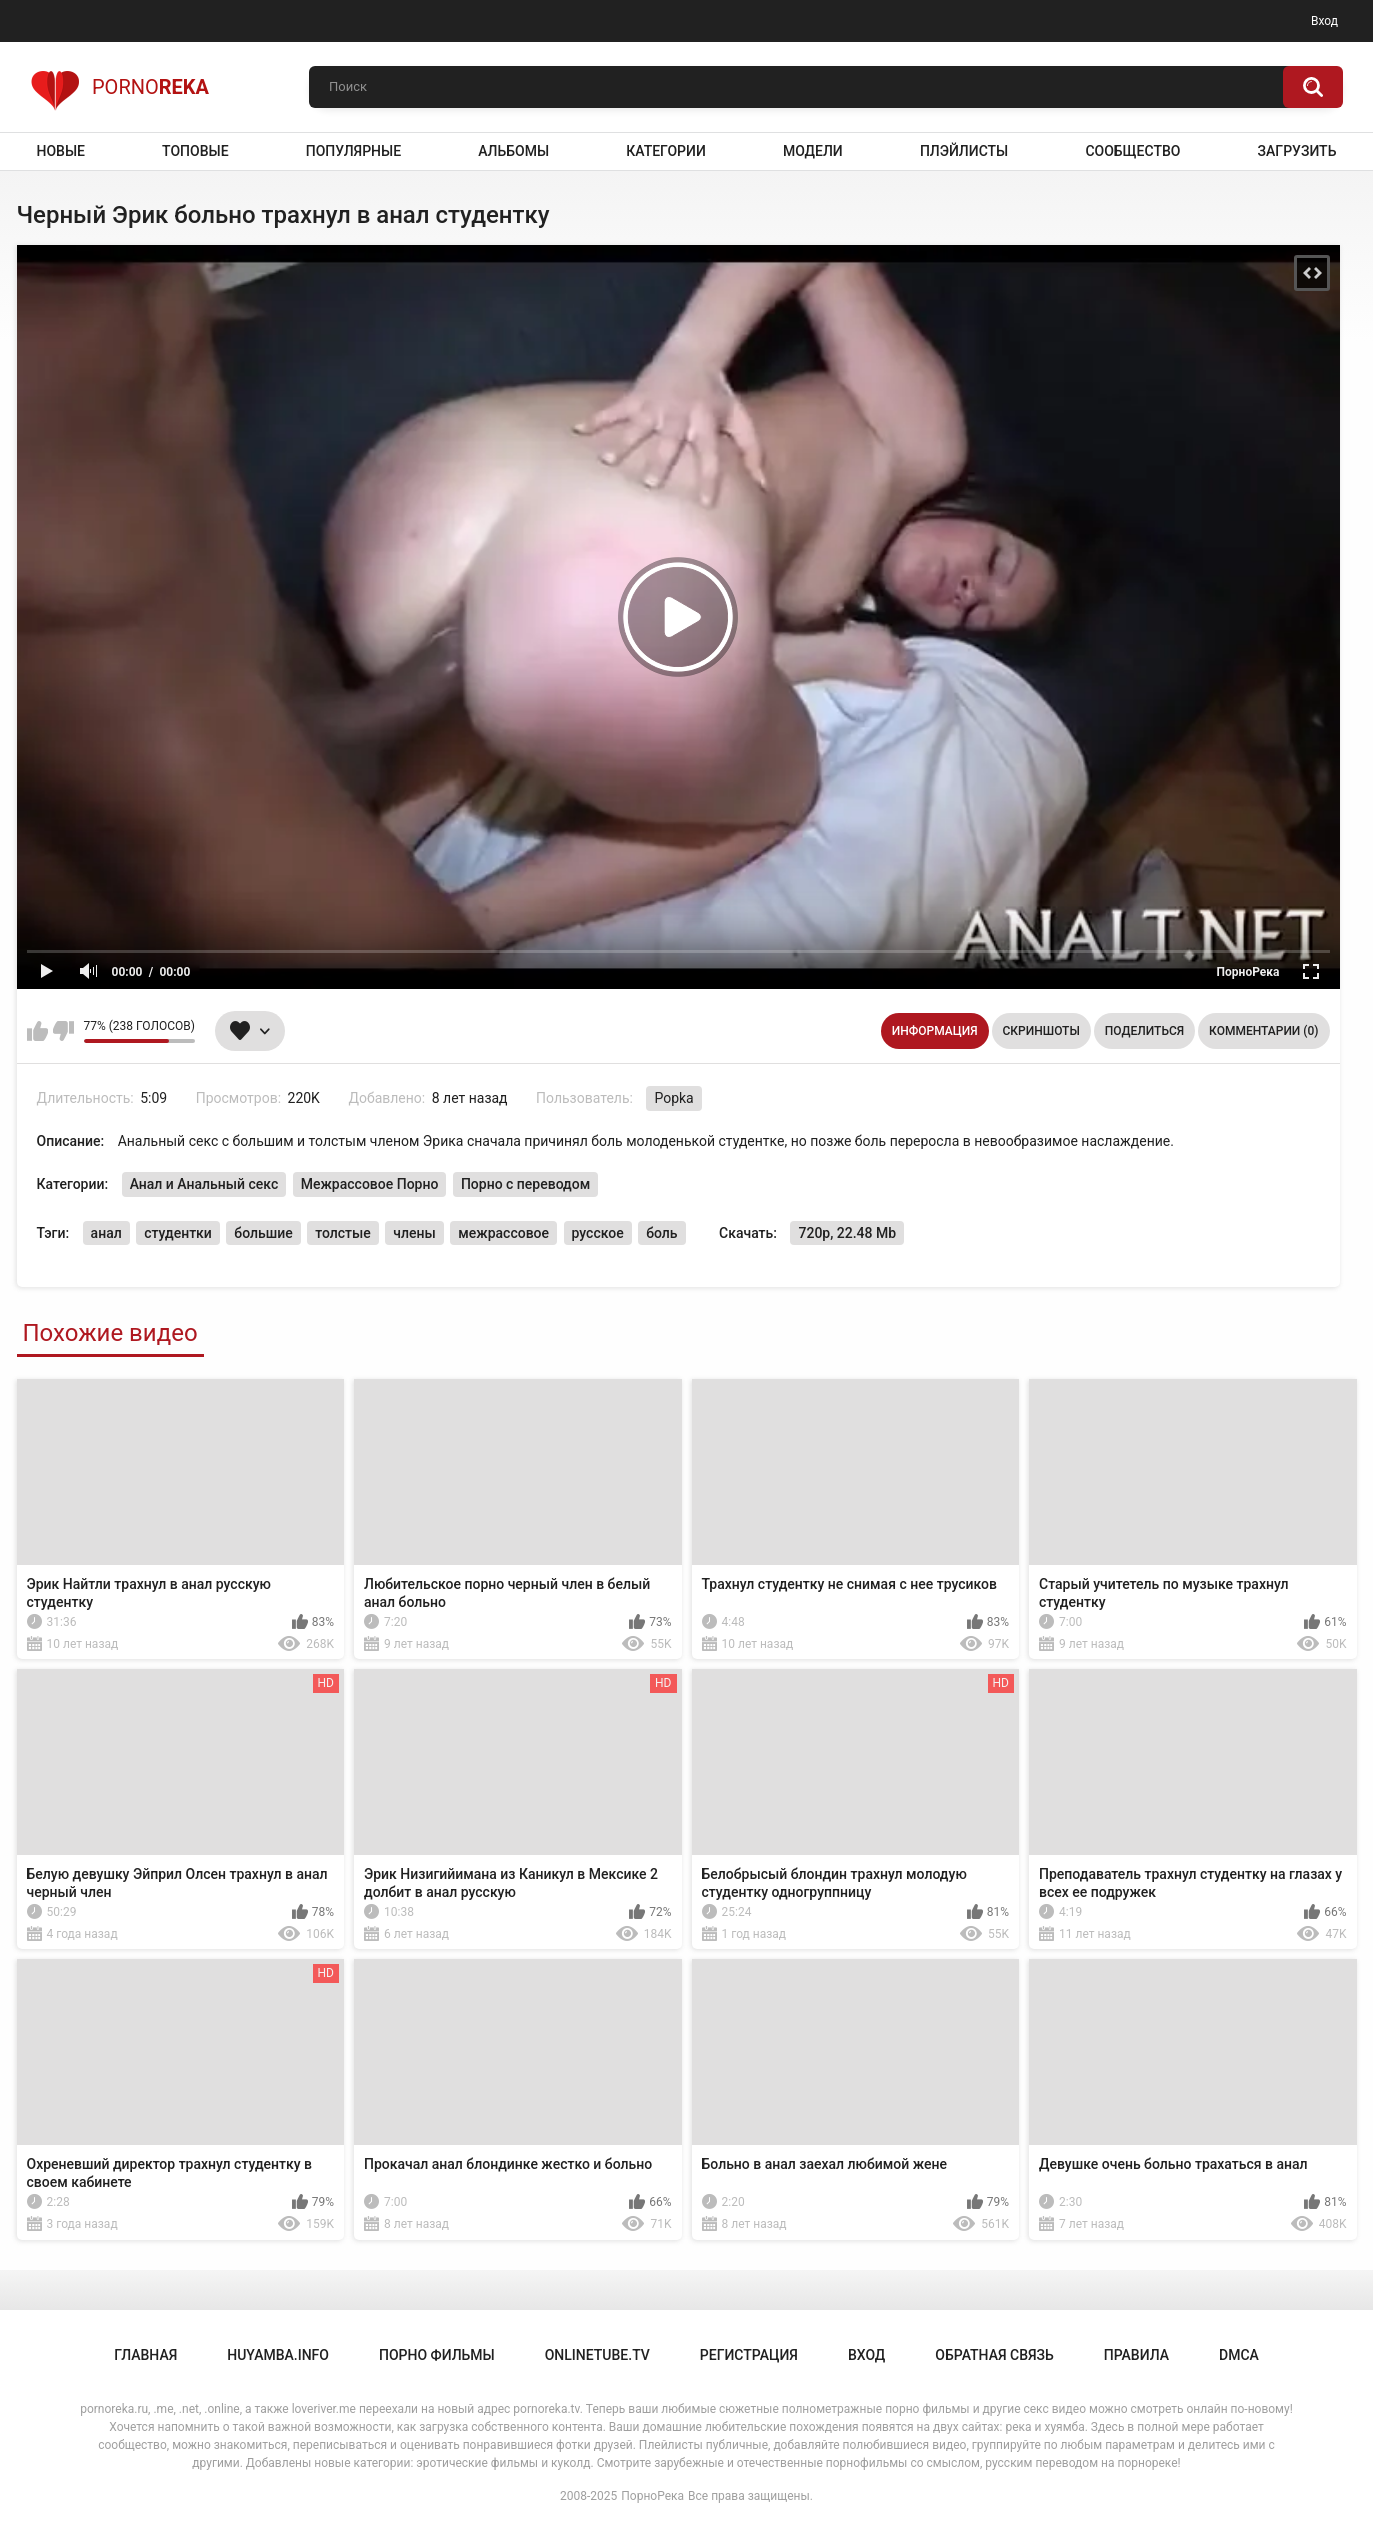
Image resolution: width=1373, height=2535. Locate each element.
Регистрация (749, 2355)
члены (414, 1233)
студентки (178, 1233)
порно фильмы (437, 2355)
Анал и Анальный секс (204, 1184)
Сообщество (1132, 151)
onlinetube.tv (597, 2355)
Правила (1136, 2355)
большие (263, 1233)
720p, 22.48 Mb (847, 1233)
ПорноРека (652, 2496)
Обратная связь (994, 2355)
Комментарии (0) (1263, 1031)
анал (106, 1233)
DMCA (1239, 2355)
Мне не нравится (63, 1031)
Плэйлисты (964, 151)
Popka (673, 1098)
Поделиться (1144, 1031)
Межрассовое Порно (370, 1184)
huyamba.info (278, 2355)
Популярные (353, 151)
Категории (666, 151)
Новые (61, 151)
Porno (119, 87)
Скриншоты (1041, 1031)
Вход (1324, 21)
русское (598, 1233)
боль (661, 1233)
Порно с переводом (525, 1184)
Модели (813, 151)
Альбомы (513, 151)
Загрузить (1297, 151)
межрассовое (503, 1233)
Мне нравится (37, 1031)
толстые (343, 1233)
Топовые (195, 151)
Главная (145, 2355)
